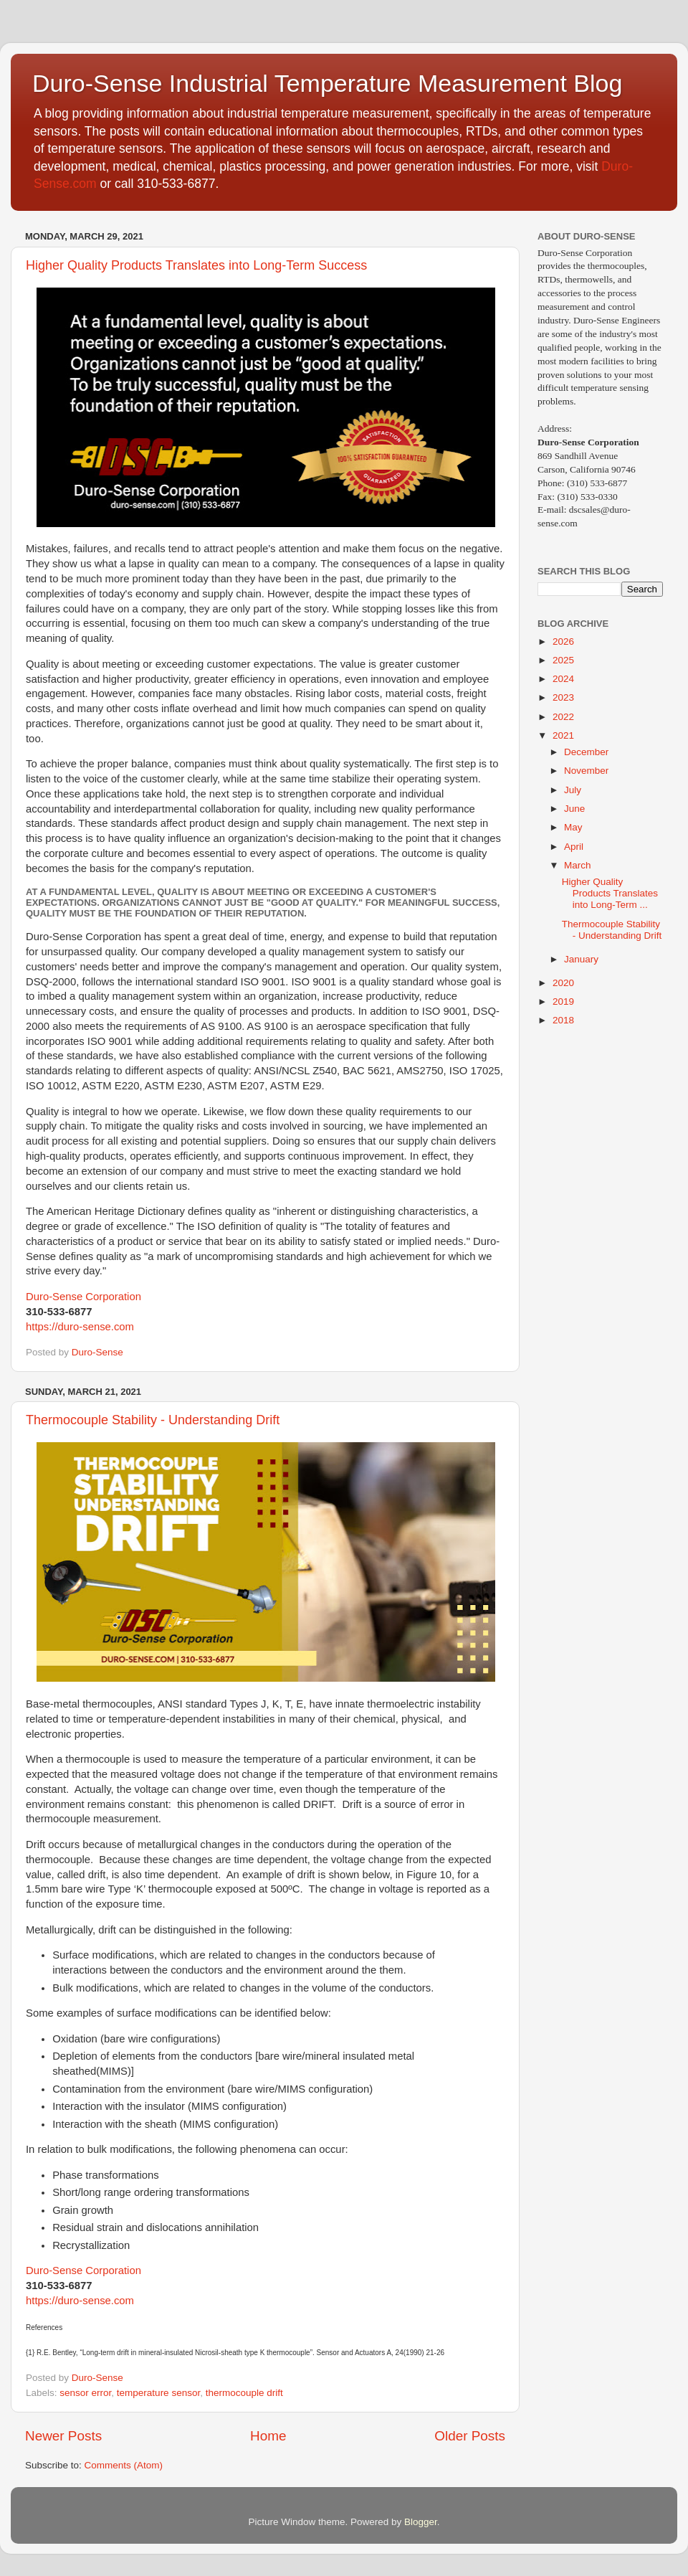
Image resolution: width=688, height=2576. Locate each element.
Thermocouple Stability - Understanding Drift (153, 1420)
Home (268, 2435)
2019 (563, 1001)
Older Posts (469, 2435)
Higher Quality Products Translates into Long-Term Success (196, 265)
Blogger (420, 2521)
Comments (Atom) (124, 2465)
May (573, 827)
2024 (563, 678)
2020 (563, 982)
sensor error (85, 2392)
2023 (563, 697)
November (586, 770)
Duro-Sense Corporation (83, 1296)
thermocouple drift (244, 2392)
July (572, 790)
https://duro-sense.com (80, 1326)
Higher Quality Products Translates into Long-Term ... (610, 893)
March (577, 865)
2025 (563, 660)
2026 (563, 641)
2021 (563, 735)
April (573, 846)
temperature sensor (158, 2392)
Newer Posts (63, 2435)
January (581, 959)
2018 (563, 1020)
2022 (563, 716)
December (586, 752)
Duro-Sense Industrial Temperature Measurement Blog (327, 83)
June (574, 808)
